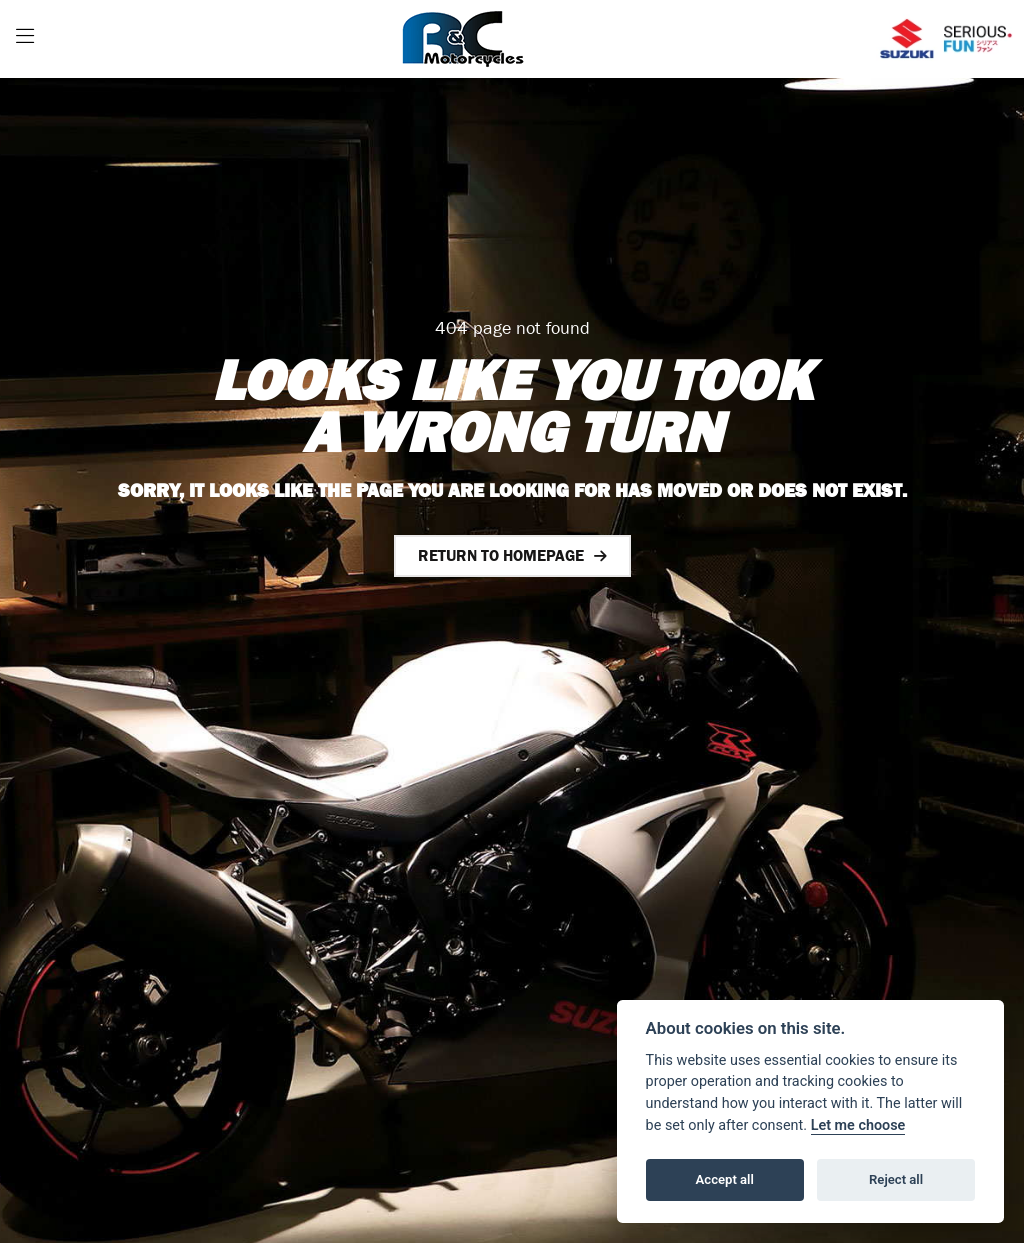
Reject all (896, 1179)
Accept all (725, 1179)
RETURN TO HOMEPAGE (501, 555)
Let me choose (858, 1125)
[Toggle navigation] (25, 39)
